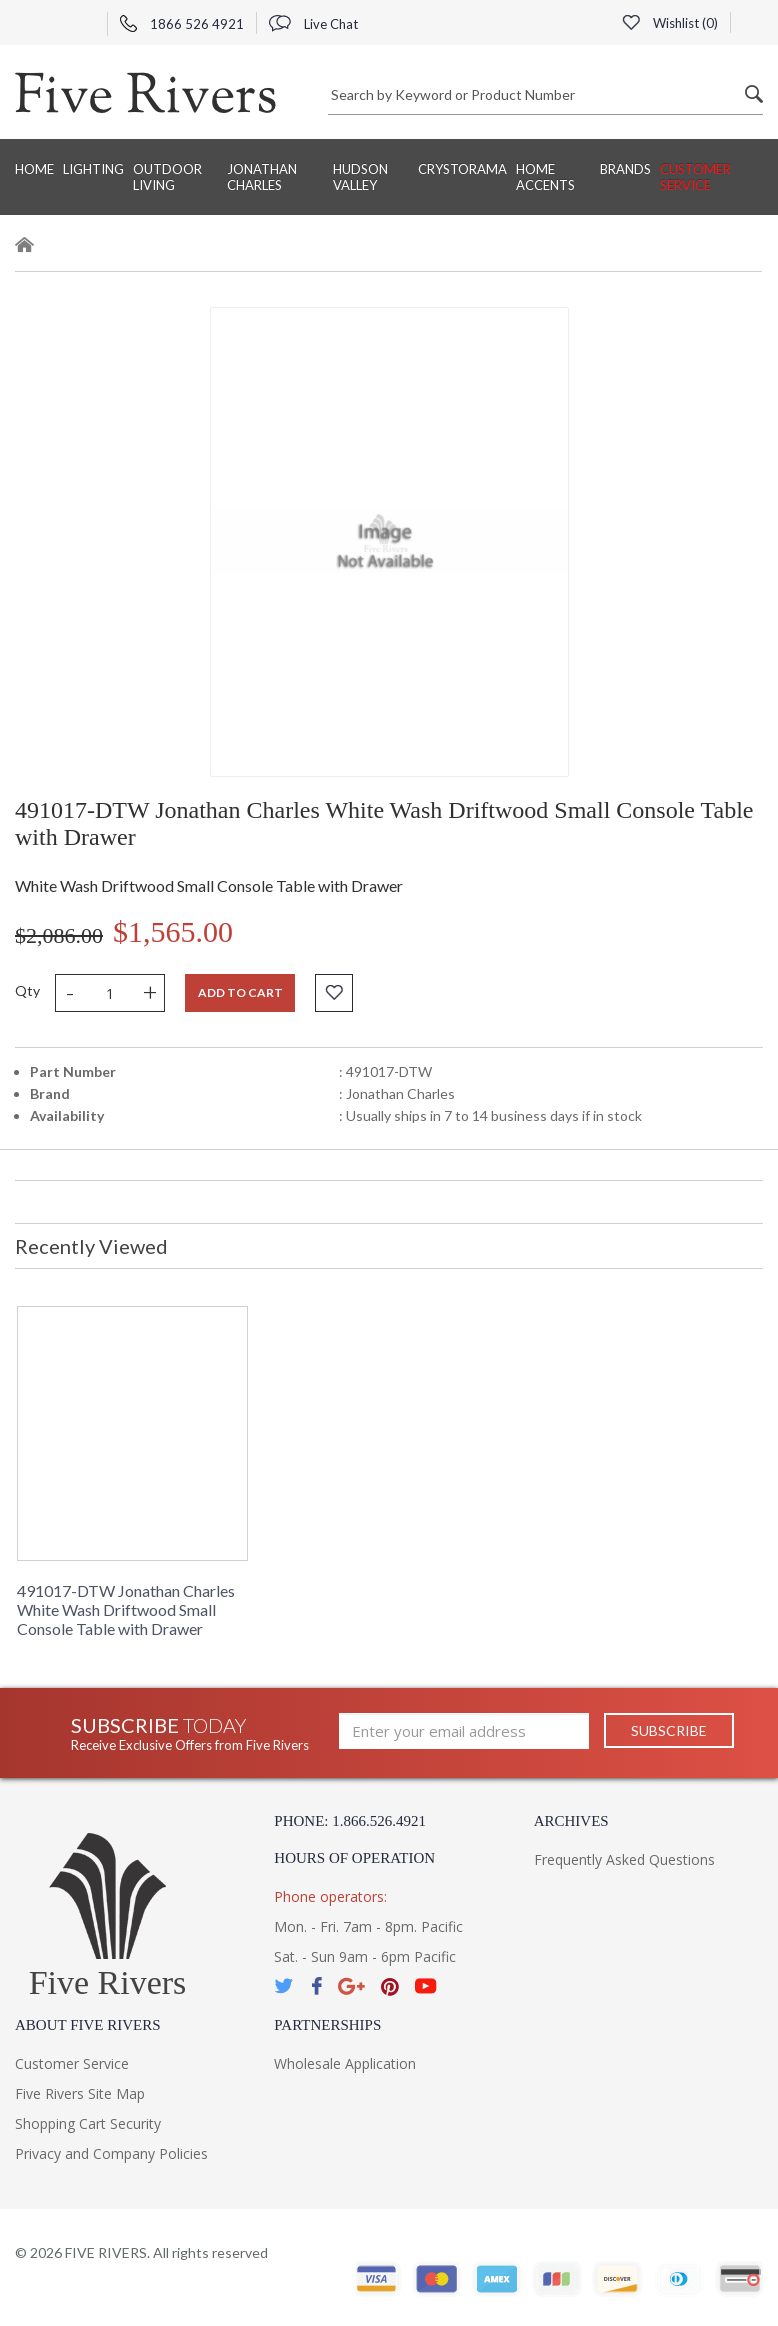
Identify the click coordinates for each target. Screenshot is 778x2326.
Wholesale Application (345, 2063)
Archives (571, 1821)
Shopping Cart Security (88, 2123)
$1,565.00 (173, 931)
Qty (27, 990)
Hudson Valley (360, 177)
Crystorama (462, 169)
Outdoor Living (167, 177)
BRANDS (625, 169)
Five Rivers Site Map (80, 2093)
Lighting (93, 169)
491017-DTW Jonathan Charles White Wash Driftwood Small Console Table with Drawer (126, 1609)
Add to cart (240, 992)
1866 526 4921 (182, 24)
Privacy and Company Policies (111, 2153)
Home (34, 169)
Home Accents (545, 177)
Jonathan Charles (262, 177)
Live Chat (313, 24)
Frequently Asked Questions (624, 1859)
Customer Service (695, 177)
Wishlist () (670, 23)
